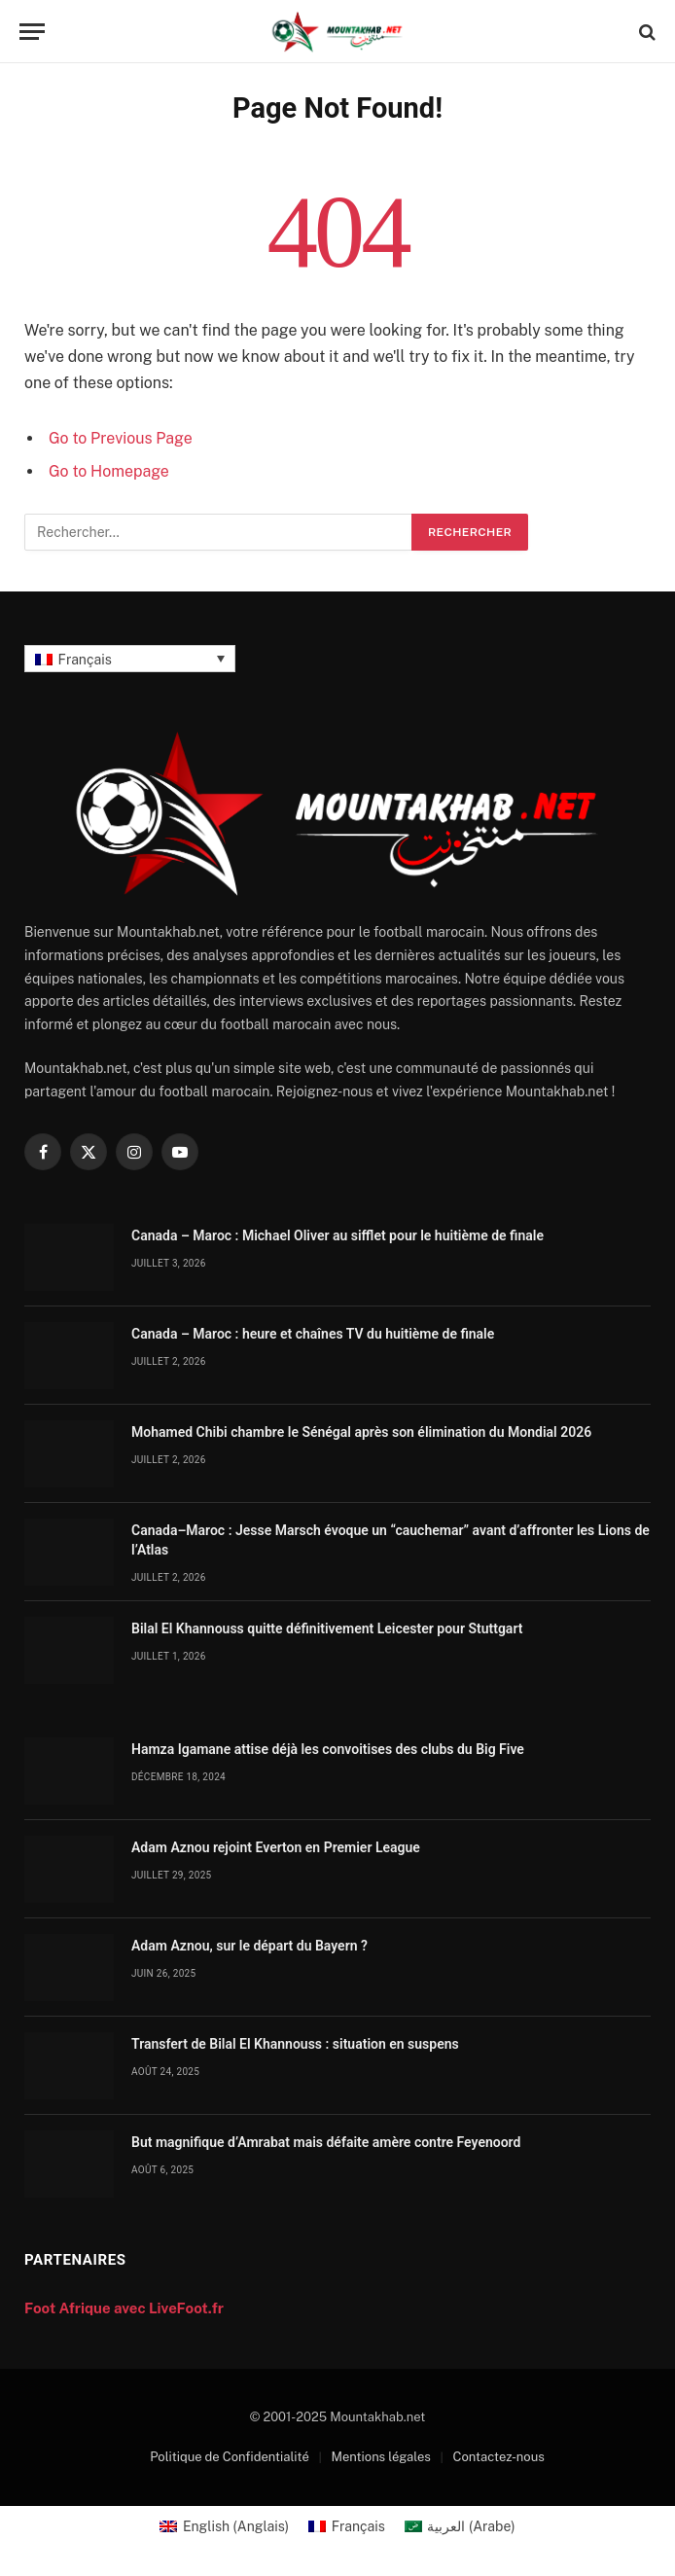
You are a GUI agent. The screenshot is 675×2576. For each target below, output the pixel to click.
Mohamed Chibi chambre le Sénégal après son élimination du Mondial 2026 (361, 1432)
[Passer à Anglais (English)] (224, 2526)
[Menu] (32, 32)
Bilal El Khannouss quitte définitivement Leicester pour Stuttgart (326, 1628)
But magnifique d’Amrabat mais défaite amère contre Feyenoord (325, 2142)
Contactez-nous (499, 2457)
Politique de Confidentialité (229, 2457)
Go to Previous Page (121, 438)
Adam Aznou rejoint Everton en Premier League (275, 1847)
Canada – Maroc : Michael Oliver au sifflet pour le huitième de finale (337, 1235)
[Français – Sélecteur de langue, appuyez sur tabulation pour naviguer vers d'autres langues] (129, 658)
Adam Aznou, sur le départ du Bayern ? (249, 1945)
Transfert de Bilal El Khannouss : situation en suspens (295, 2044)
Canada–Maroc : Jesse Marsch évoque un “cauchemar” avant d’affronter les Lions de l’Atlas (390, 1539)
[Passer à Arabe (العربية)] (460, 2526)
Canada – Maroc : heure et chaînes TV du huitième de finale (312, 1334)
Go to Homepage (109, 471)
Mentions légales (381, 2457)
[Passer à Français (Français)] (347, 2526)
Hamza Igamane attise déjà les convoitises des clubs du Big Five (327, 1749)
